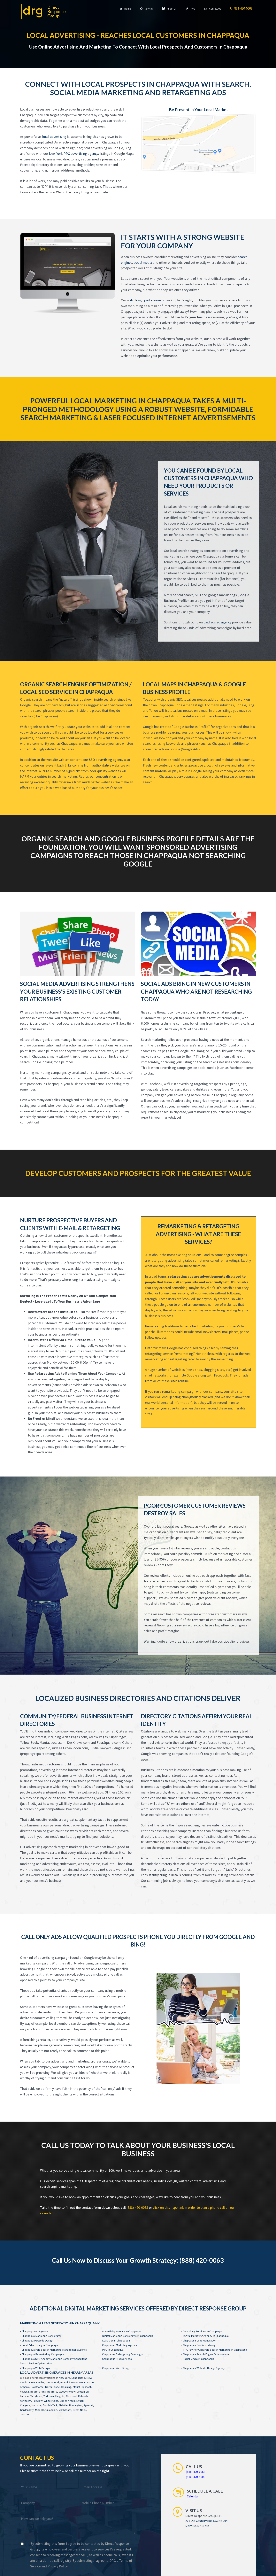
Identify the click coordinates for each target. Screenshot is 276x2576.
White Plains (51, 2400)
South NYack (50, 2405)
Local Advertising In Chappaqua (40, 2345)
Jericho (24, 2414)
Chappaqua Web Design (36, 2368)
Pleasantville (36, 2382)
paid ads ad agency (217, 622)
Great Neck (79, 2410)
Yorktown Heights (54, 2396)
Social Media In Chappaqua (198, 2359)
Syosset (88, 2405)
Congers (25, 2405)
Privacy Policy (57, 2566)
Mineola (39, 2410)
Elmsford (71, 2396)
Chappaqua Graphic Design (37, 2340)
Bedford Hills (38, 2391)
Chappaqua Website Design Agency (204, 2368)
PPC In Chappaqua (113, 2349)
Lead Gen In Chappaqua (116, 2340)
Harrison (36, 2405)
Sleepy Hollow (66, 2391)
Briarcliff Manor (69, 2382)
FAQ (190, 8)
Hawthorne (37, 2387)
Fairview (37, 2400)
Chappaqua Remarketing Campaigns (43, 2354)
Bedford (52, 2391)
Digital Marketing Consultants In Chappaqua (127, 2336)
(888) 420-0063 (137, 2207)
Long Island (78, 2377)
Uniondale (51, 2410)
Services (146, 8)
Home (125, 8)
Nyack (80, 2400)
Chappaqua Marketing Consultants (42, 2336)
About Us (169, 8)
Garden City (27, 2410)
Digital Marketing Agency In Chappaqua (206, 2336)
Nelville (63, 2405)
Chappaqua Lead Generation (199, 2340)
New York (64, 2377)
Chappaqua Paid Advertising (199, 2345)
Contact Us (212, 8)
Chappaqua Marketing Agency (119, 2345)
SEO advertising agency (106, 759)
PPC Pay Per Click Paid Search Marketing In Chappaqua (215, 2349)
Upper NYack (67, 2400)
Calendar (193, 2496)
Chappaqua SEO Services (117, 2359)
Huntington (75, 2405)
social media (143, 262)
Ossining (66, 2387)
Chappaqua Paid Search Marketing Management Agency (54, 2349)
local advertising (54, 136)
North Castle (52, 2387)
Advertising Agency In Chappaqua (121, 2331)
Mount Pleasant (82, 2387)
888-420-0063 (241, 8)
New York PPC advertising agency (73, 153)
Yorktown (25, 2400)
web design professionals (145, 300)
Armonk (24, 2387)
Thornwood (52, 2382)
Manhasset (64, 2410)
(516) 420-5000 (195, 2477)
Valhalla (24, 2391)
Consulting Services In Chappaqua (202, 2331)
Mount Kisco (86, 2382)
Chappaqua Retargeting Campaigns (122, 2354)
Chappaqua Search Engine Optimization (206, 2354)
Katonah (83, 2396)
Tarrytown (36, 2396)
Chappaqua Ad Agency (35, 2331)
